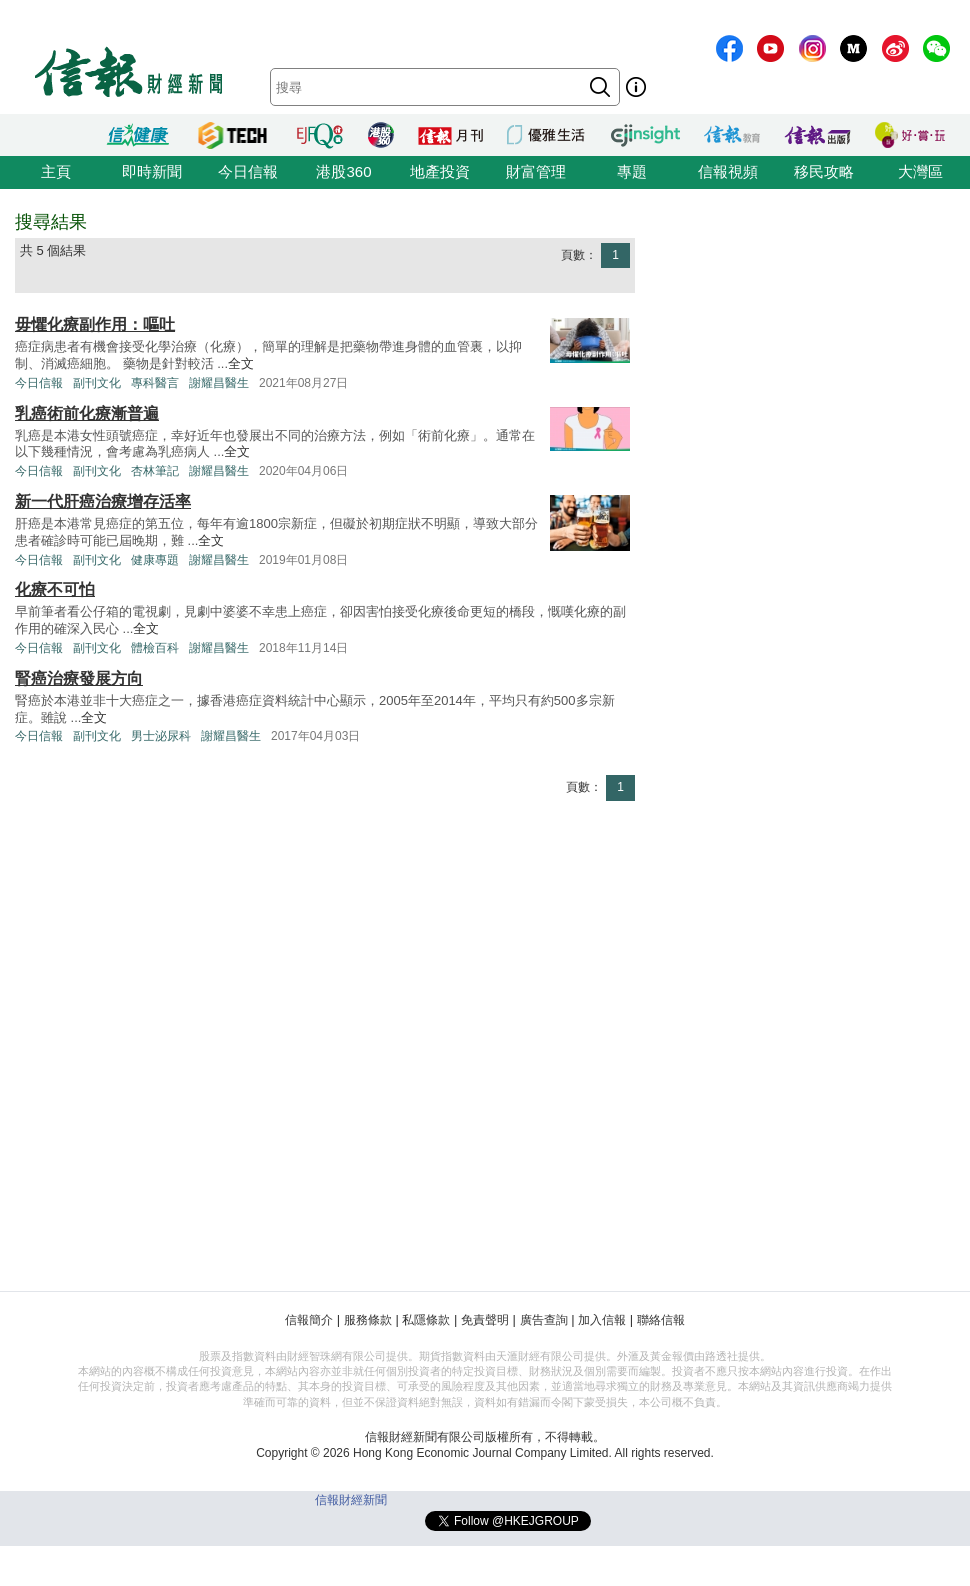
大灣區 (920, 171)
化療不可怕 (55, 589)
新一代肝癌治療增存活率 (103, 501)
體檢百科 (155, 648)
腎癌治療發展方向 (79, 678)
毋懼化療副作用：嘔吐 (95, 324)
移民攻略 (824, 171)
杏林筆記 (155, 471)
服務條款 (368, 1320)
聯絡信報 (661, 1320)
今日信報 (248, 171)
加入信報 (602, 1320)
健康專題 (155, 560)
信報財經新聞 (351, 1500)
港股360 (343, 171)
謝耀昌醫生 (219, 383)
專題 (632, 171)
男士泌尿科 (161, 736)
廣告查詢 (544, 1320)
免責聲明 (485, 1320)
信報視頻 (728, 171)
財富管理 (536, 171)
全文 (241, 363)
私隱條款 (426, 1320)
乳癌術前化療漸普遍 (87, 413)
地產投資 (440, 171)
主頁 (56, 171)
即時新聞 (152, 171)
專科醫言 (155, 383)
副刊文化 (97, 383)
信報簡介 (309, 1320)
